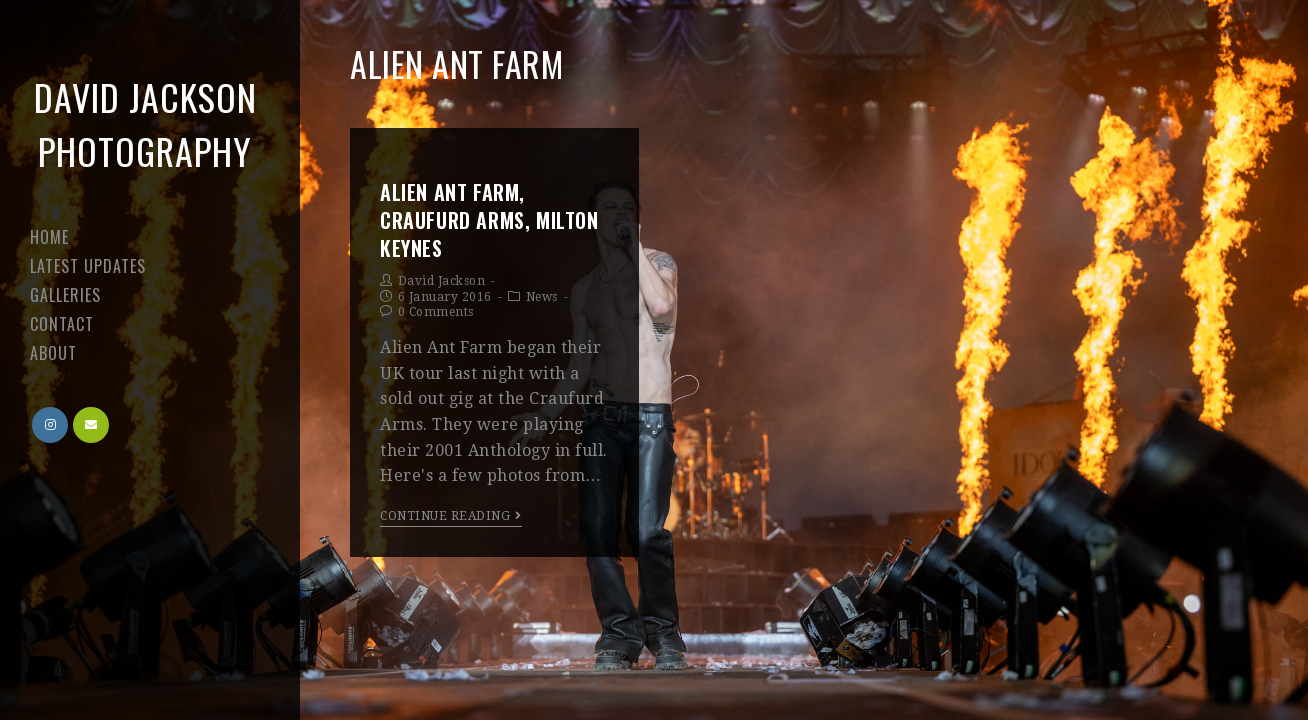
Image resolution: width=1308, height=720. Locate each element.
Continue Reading (451, 516)
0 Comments (436, 312)
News (542, 297)
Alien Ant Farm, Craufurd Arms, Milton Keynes (489, 220)
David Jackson (442, 281)
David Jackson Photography (145, 123)
